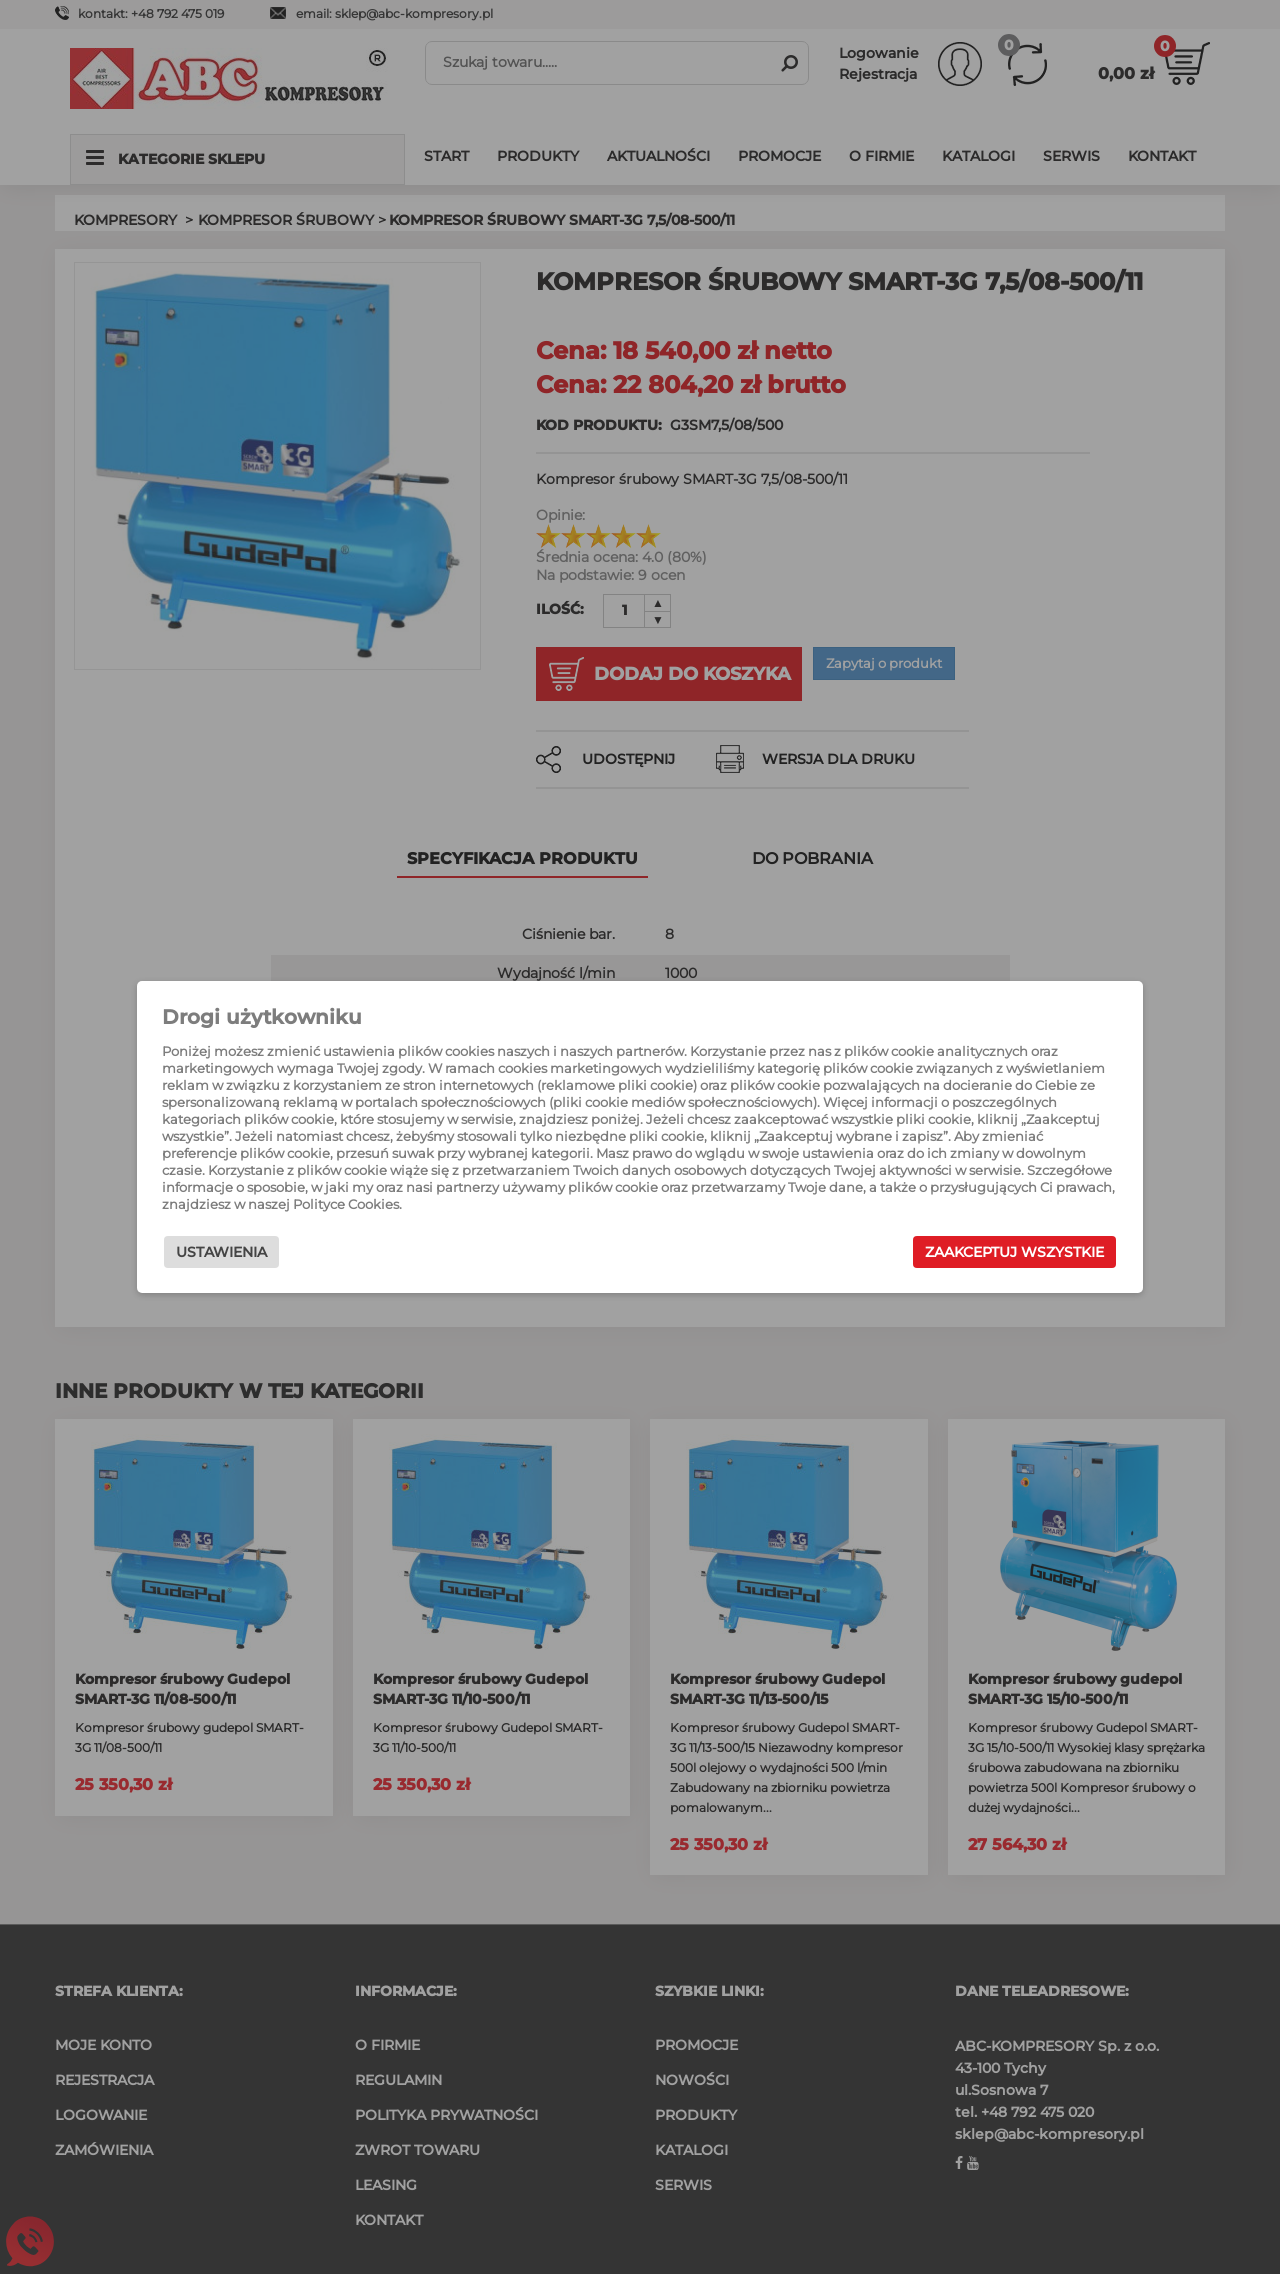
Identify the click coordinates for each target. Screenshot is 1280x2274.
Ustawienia (236, 1252)
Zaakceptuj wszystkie (999, 1252)
